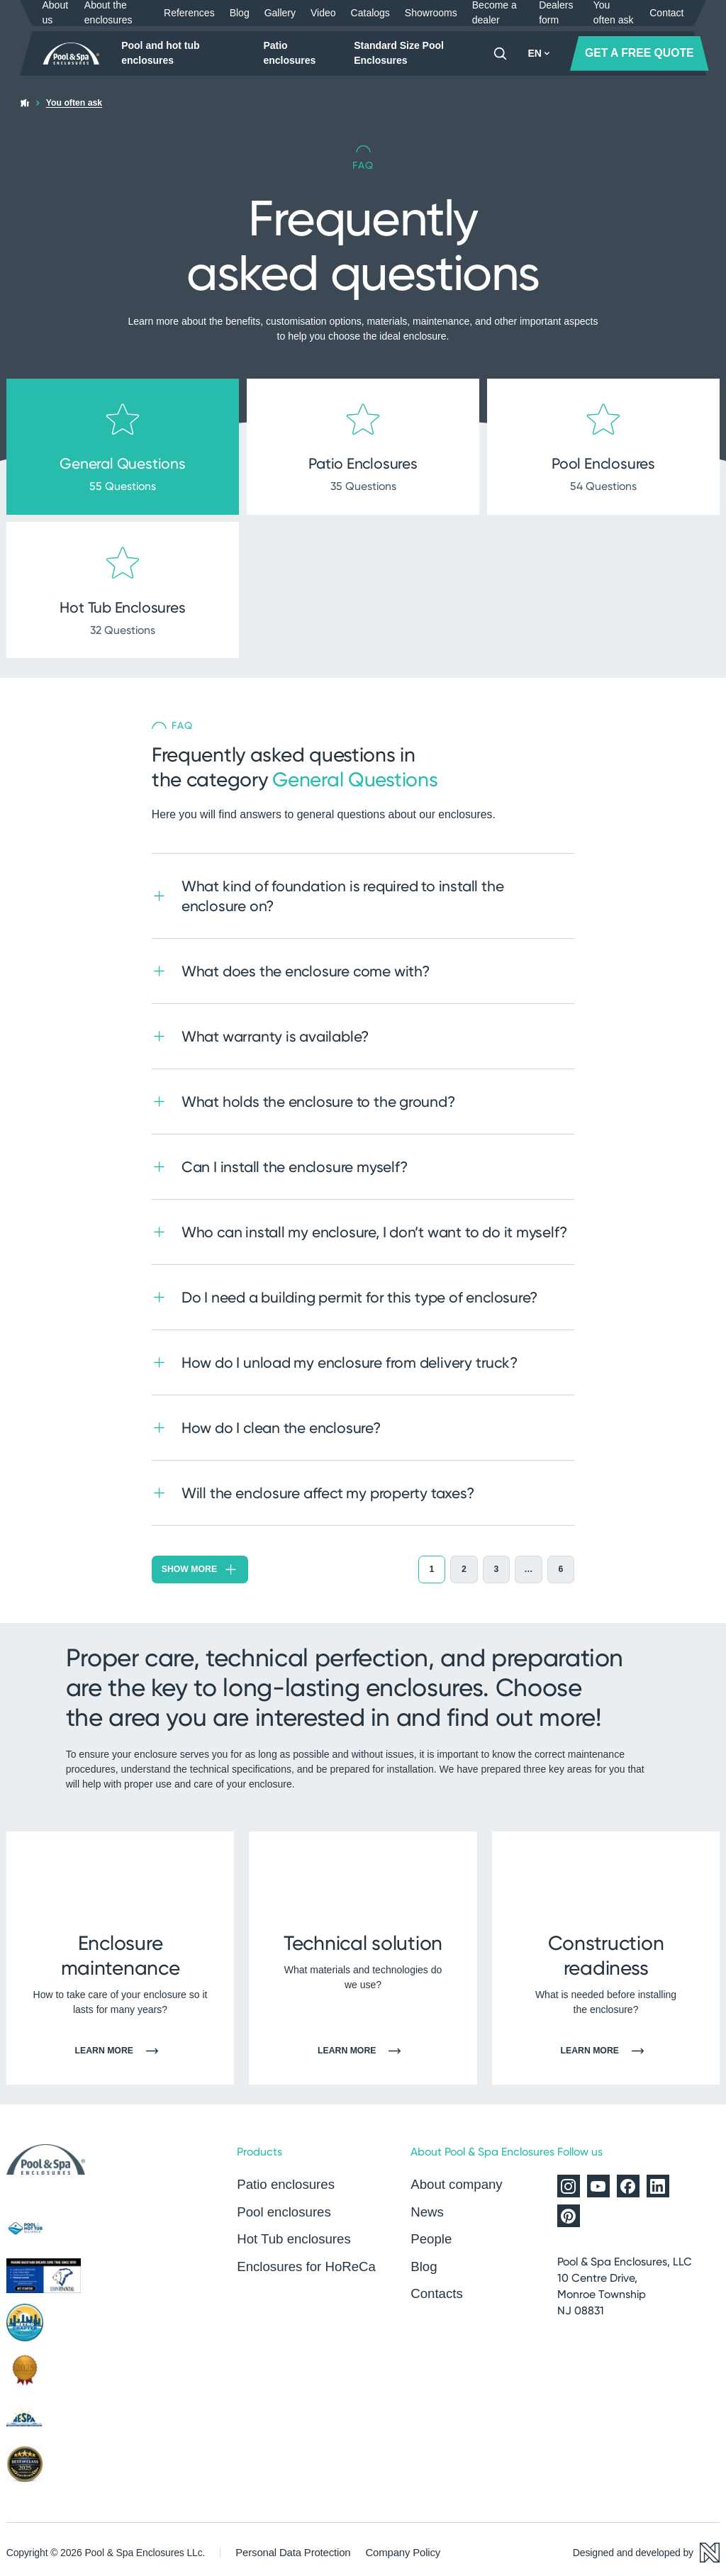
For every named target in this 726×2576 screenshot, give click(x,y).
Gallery (280, 12)
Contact (666, 12)
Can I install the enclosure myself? (280, 1160)
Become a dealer (494, 13)
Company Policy (394, 2546)
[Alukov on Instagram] (568, 2179)
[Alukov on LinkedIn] (658, 2179)
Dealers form (556, 13)
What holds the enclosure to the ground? (303, 1094)
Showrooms (431, 12)
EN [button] (538, 53)
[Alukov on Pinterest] (568, 2209)
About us (56, 13)
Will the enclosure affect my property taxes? (313, 1486)
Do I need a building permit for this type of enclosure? (344, 1290)
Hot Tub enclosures (290, 2230)
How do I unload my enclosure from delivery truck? (335, 1355)
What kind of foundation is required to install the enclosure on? (328, 889)
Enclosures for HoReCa (302, 2255)
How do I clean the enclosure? (266, 1420)
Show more (200, 1562)
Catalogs (370, 12)
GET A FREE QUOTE (639, 53)
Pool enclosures (281, 2204)
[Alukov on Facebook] (628, 2179)
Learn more (120, 2044)
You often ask (613, 13)
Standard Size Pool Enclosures (399, 53)
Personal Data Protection (289, 2546)
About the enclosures (108, 13)
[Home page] (72, 54)
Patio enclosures (289, 53)
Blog (240, 12)
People (430, 2230)
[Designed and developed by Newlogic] (646, 2546)
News (426, 2204)
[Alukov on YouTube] (598, 2179)
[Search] (500, 53)
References (189, 12)
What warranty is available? (260, 1029)
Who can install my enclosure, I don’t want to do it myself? (359, 1225)
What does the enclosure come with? (291, 964)
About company (454, 2177)
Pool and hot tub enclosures (160, 53)
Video (323, 12)
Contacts (435, 2282)
